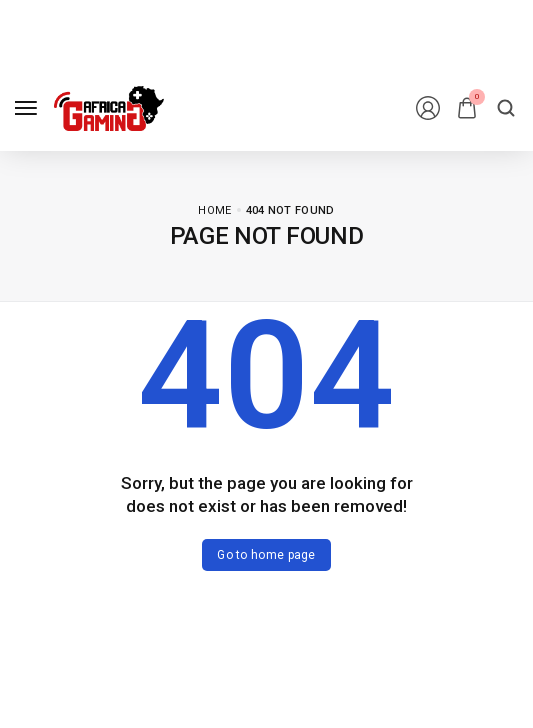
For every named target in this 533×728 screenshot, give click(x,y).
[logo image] (109, 108)
